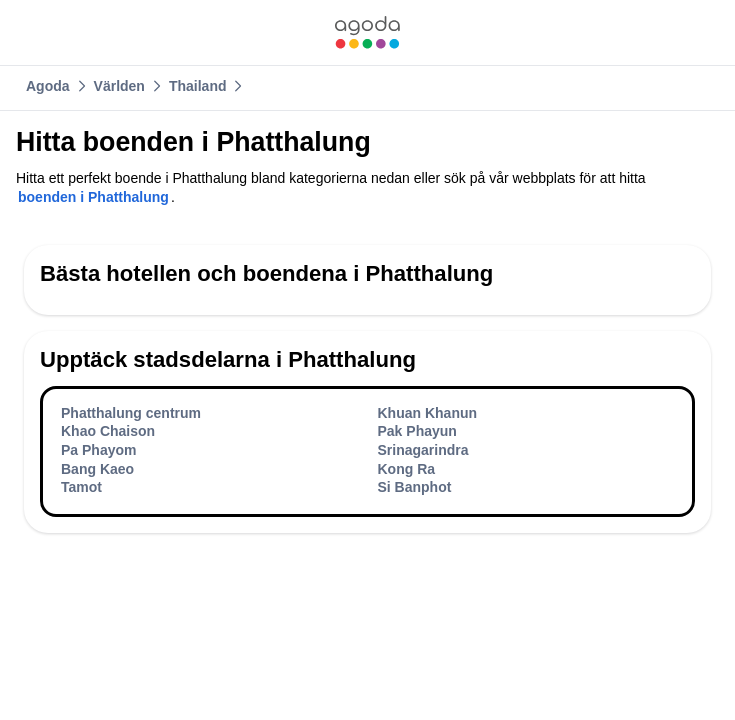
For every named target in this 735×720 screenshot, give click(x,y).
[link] (367, 32)
